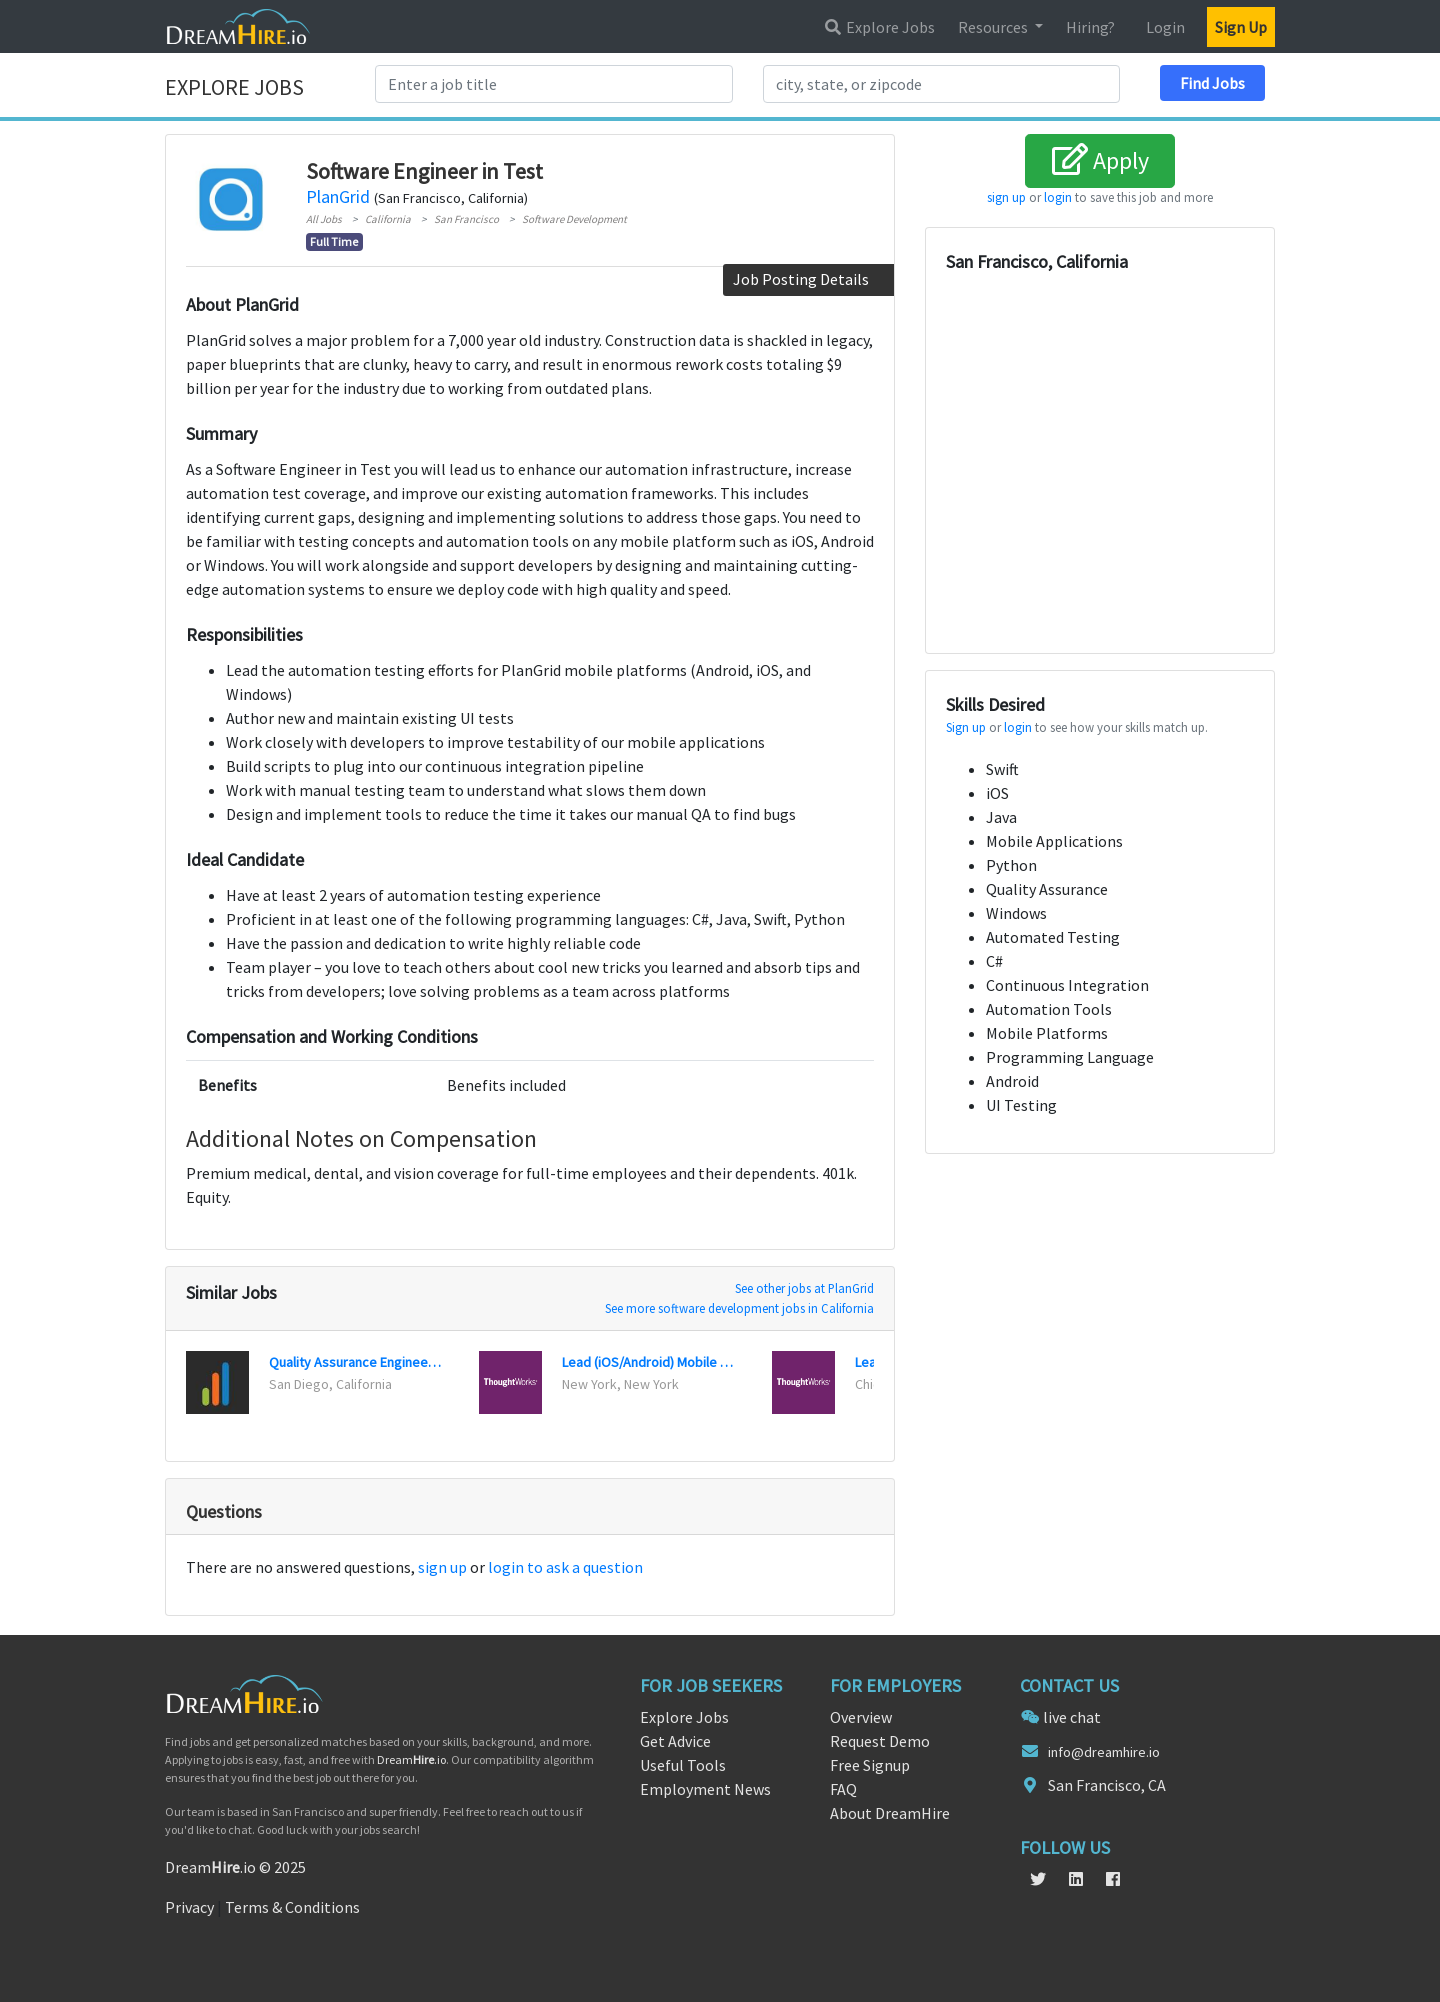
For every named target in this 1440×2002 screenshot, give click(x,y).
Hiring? (1090, 27)
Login (1165, 27)
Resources (994, 27)
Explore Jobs (879, 27)
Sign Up (1241, 27)
